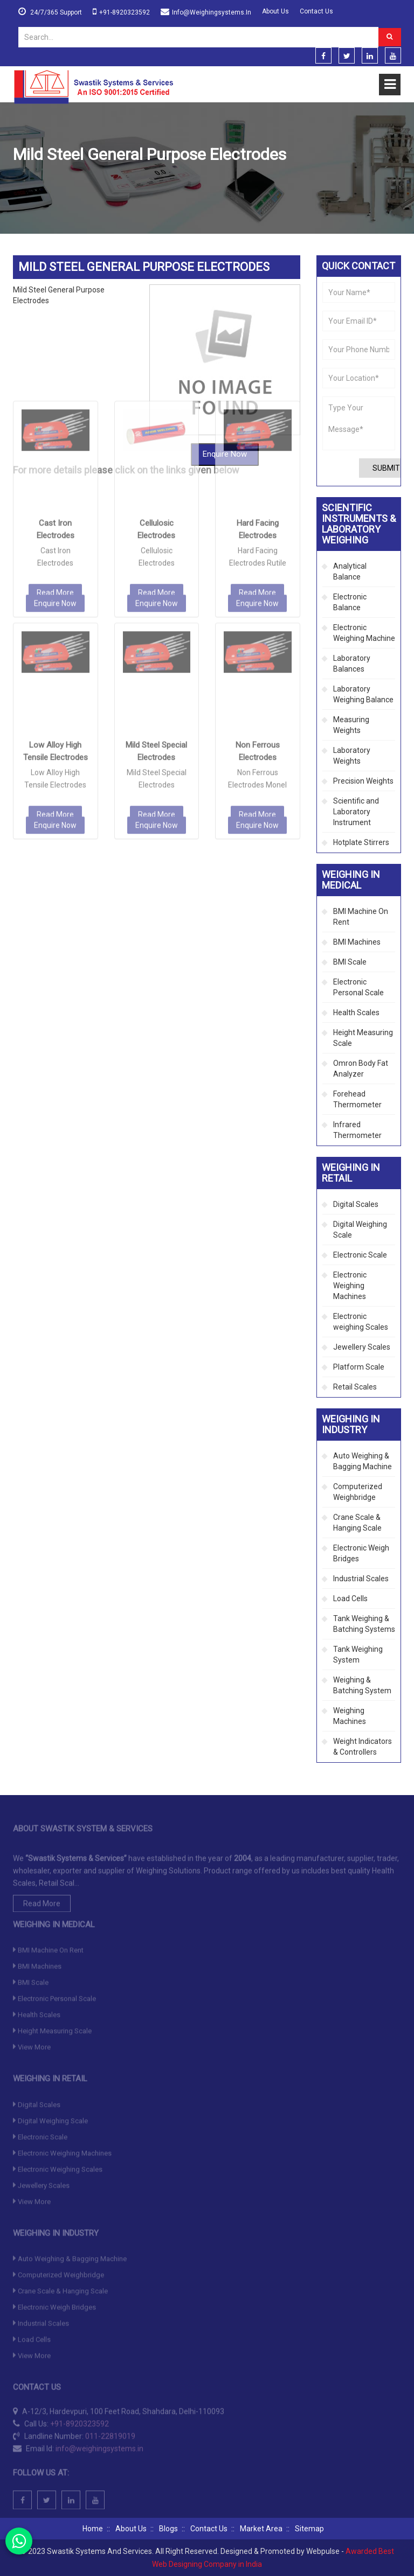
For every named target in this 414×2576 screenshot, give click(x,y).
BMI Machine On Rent (360, 916)
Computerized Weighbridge (357, 1492)
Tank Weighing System (358, 1654)
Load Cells (350, 1598)
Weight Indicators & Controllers (362, 1746)
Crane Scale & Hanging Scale (357, 1522)
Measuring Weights (351, 725)
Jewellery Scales (361, 1347)
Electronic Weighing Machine (364, 633)
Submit (386, 468)
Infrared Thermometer (357, 1130)
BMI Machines (357, 942)
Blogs (168, 2528)
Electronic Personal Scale (358, 987)
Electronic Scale (360, 1255)
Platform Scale (358, 1367)
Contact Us (316, 11)
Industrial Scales (361, 1578)
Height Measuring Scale (363, 1038)
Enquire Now (55, 464)
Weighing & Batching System (362, 1685)
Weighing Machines (349, 1716)
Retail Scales (355, 1387)
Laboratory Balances (351, 663)
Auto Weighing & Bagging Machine (362, 1461)
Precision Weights (363, 781)
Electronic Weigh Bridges (361, 1553)
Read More (55, 453)
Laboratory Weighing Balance (363, 694)
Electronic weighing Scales (360, 1321)
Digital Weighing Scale (360, 1229)
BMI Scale (350, 962)
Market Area (261, 2528)
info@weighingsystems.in (211, 12)
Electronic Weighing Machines (350, 1285)
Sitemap (309, 2528)
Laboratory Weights (351, 755)
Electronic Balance (350, 602)
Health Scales (356, 1012)
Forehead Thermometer (357, 1099)
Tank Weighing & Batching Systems (364, 1623)
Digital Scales (355, 1204)
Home (23, 180)
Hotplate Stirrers (361, 842)
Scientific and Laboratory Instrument (356, 812)
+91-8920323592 (124, 12)
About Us (275, 11)
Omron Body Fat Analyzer (360, 1068)
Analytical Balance (350, 571)
